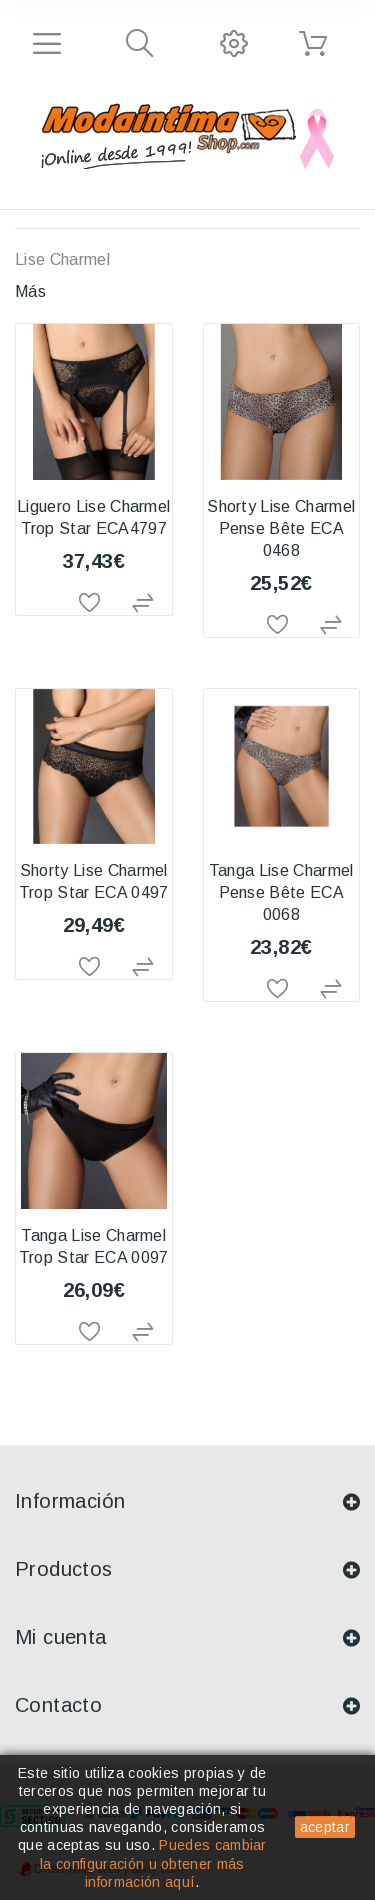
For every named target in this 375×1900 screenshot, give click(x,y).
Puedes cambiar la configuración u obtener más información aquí (153, 1863)
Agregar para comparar (146, 603)
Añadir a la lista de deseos (94, 603)
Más (30, 291)
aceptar (325, 1827)
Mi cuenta (61, 1637)
